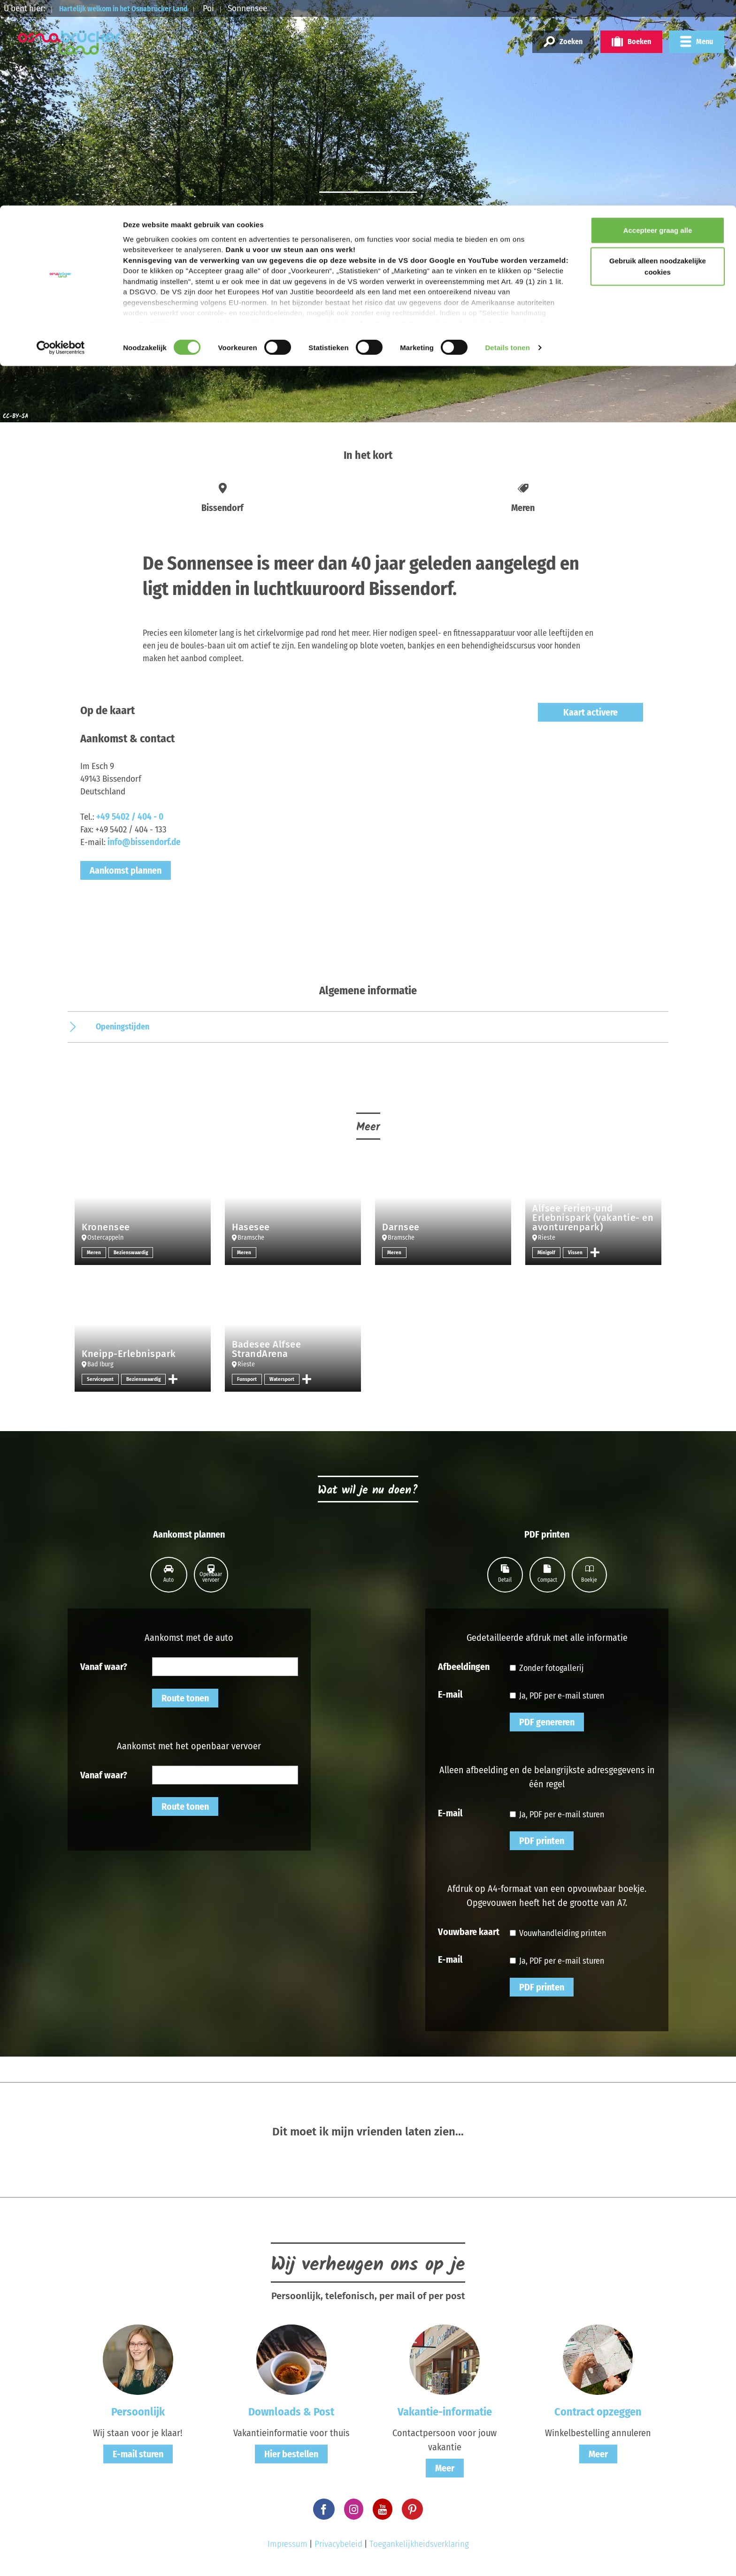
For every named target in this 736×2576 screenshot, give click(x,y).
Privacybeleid (338, 2543)
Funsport (247, 1379)
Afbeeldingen (464, 1666)
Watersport (283, 1379)
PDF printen (541, 1840)
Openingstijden (122, 1026)
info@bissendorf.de (144, 842)
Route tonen (185, 1698)
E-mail (450, 1694)
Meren (94, 1252)
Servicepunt (101, 1379)
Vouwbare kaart (468, 1931)
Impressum (287, 2543)
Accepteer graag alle (657, 25)
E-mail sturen (138, 2454)
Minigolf (546, 1252)
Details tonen (507, 142)
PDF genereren (547, 1722)
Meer (444, 2468)
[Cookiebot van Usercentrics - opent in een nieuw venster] (61, 143)
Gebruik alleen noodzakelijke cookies (657, 61)
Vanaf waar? (103, 1666)
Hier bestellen (291, 2454)
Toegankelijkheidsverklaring (419, 2543)
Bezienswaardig (132, 1252)
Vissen (576, 1252)
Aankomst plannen (125, 870)
